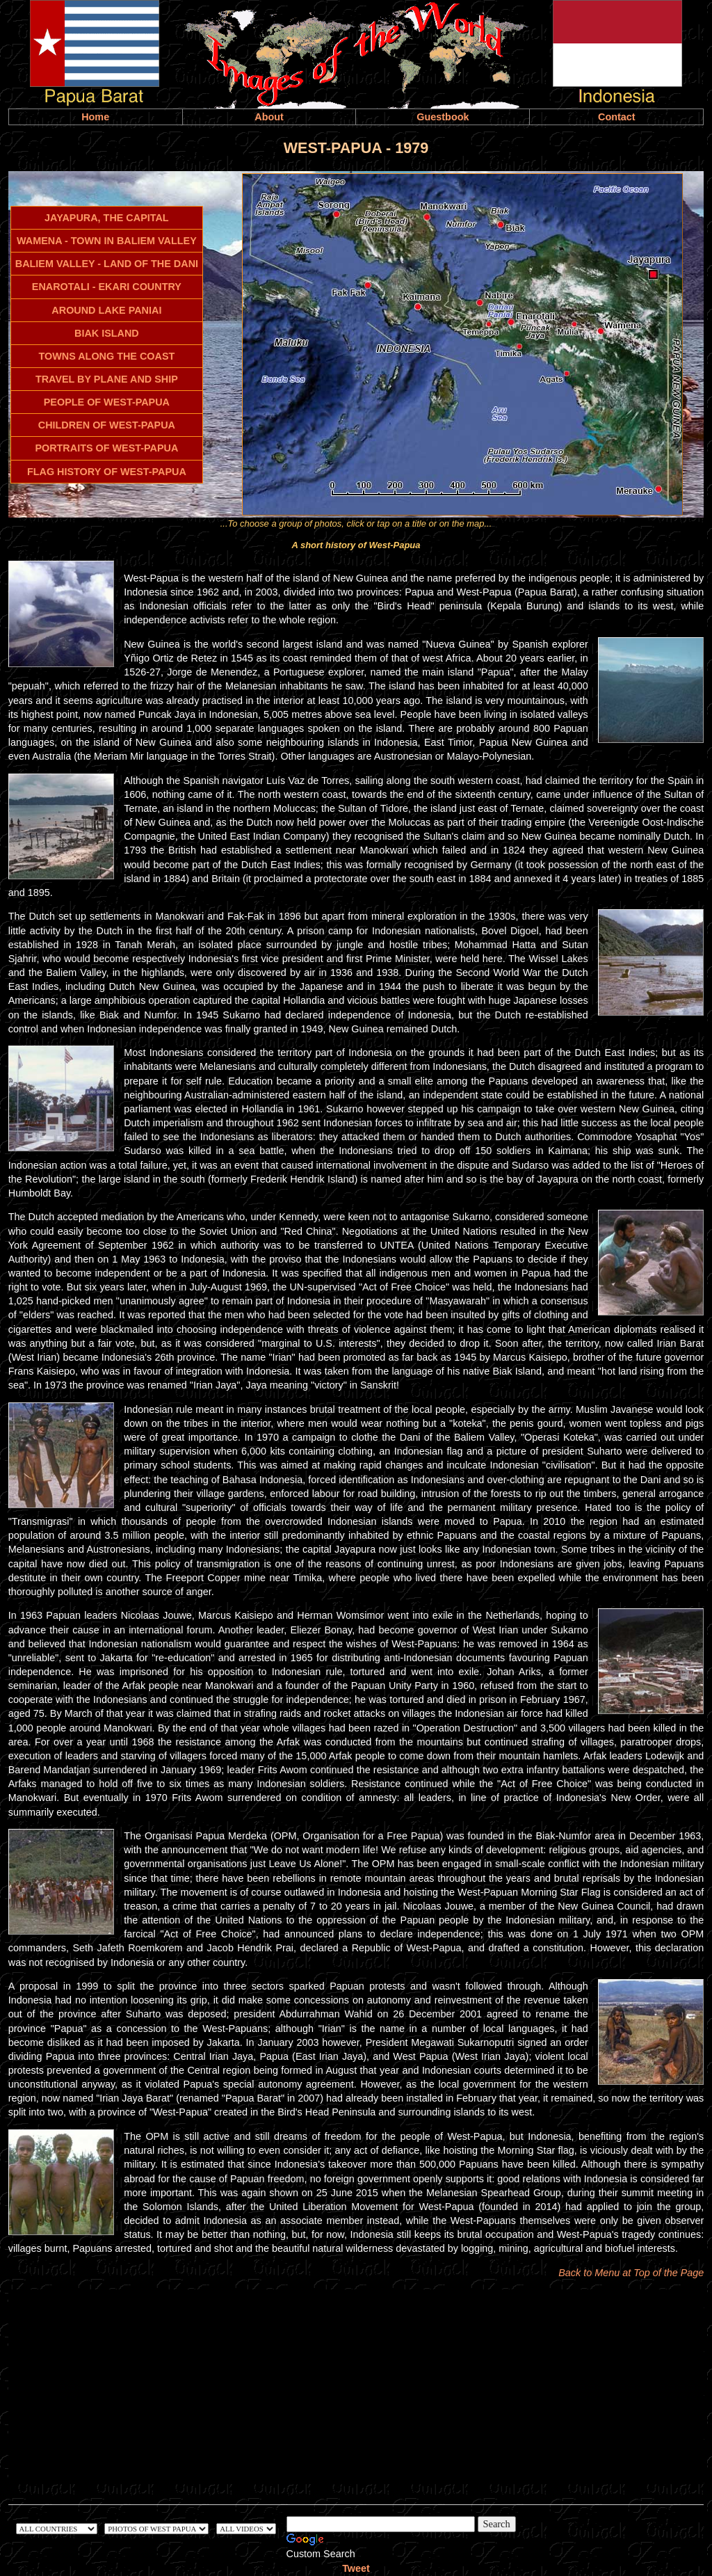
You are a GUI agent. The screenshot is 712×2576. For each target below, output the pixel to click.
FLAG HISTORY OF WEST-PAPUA (106, 471)
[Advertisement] (356, 2386)
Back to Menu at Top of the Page (631, 2272)
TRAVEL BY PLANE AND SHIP (106, 379)
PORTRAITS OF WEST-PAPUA (106, 448)
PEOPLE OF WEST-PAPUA (107, 402)
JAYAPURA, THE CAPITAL (106, 217)
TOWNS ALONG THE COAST (106, 356)
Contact (617, 116)
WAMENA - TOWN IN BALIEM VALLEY (107, 240)
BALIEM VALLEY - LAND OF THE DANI (106, 263)
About (269, 116)
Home (95, 116)
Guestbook (442, 116)
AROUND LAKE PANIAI (106, 310)
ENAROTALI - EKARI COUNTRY (106, 286)
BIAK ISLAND (106, 333)
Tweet (356, 2568)
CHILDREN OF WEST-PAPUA (106, 425)
